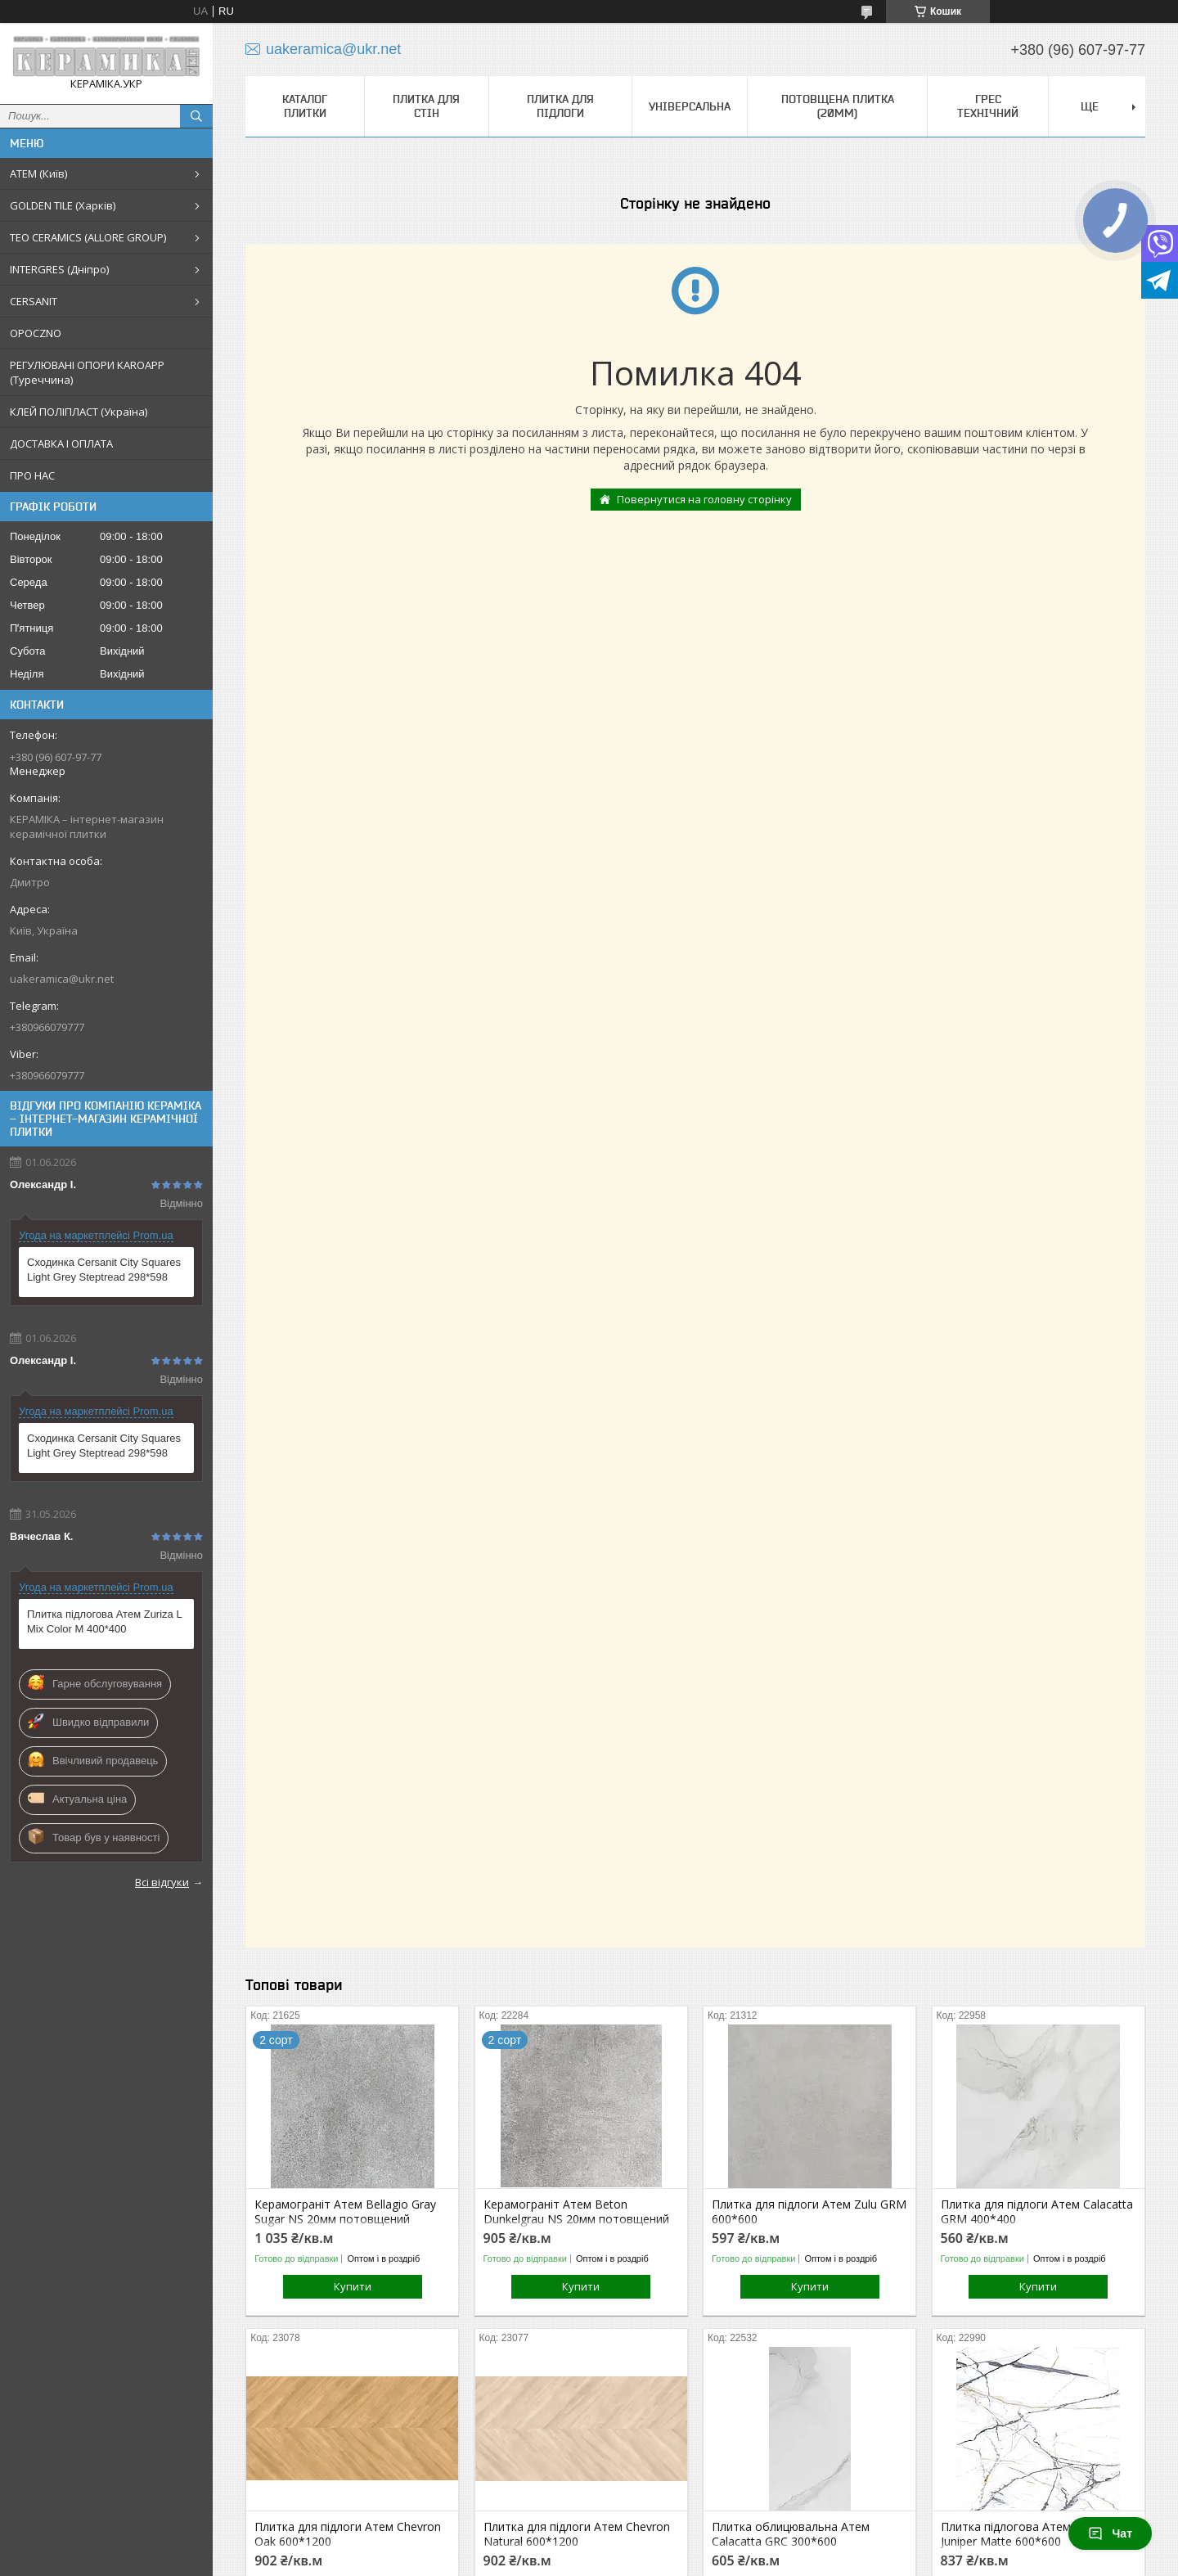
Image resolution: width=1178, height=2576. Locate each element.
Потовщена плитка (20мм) (837, 105)
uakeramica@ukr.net (62, 978)
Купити (352, 2286)
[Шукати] (196, 116)
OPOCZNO (35, 333)
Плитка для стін (426, 105)
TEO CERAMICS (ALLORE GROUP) (88, 237)
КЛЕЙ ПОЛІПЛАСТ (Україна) (78, 411)
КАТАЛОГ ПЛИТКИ (304, 105)
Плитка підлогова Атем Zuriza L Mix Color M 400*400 (104, 1621)
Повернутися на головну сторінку (704, 499)
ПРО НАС (32, 475)
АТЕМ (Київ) (38, 173)
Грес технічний (987, 105)
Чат (1110, 2533)
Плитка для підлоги (560, 105)
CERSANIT (33, 301)
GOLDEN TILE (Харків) (62, 205)
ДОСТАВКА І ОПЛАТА (61, 443)
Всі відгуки (162, 1882)
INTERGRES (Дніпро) (59, 269)
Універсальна (690, 106)
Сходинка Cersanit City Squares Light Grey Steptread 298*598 (104, 1269)
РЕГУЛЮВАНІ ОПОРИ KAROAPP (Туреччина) (87, 372)
